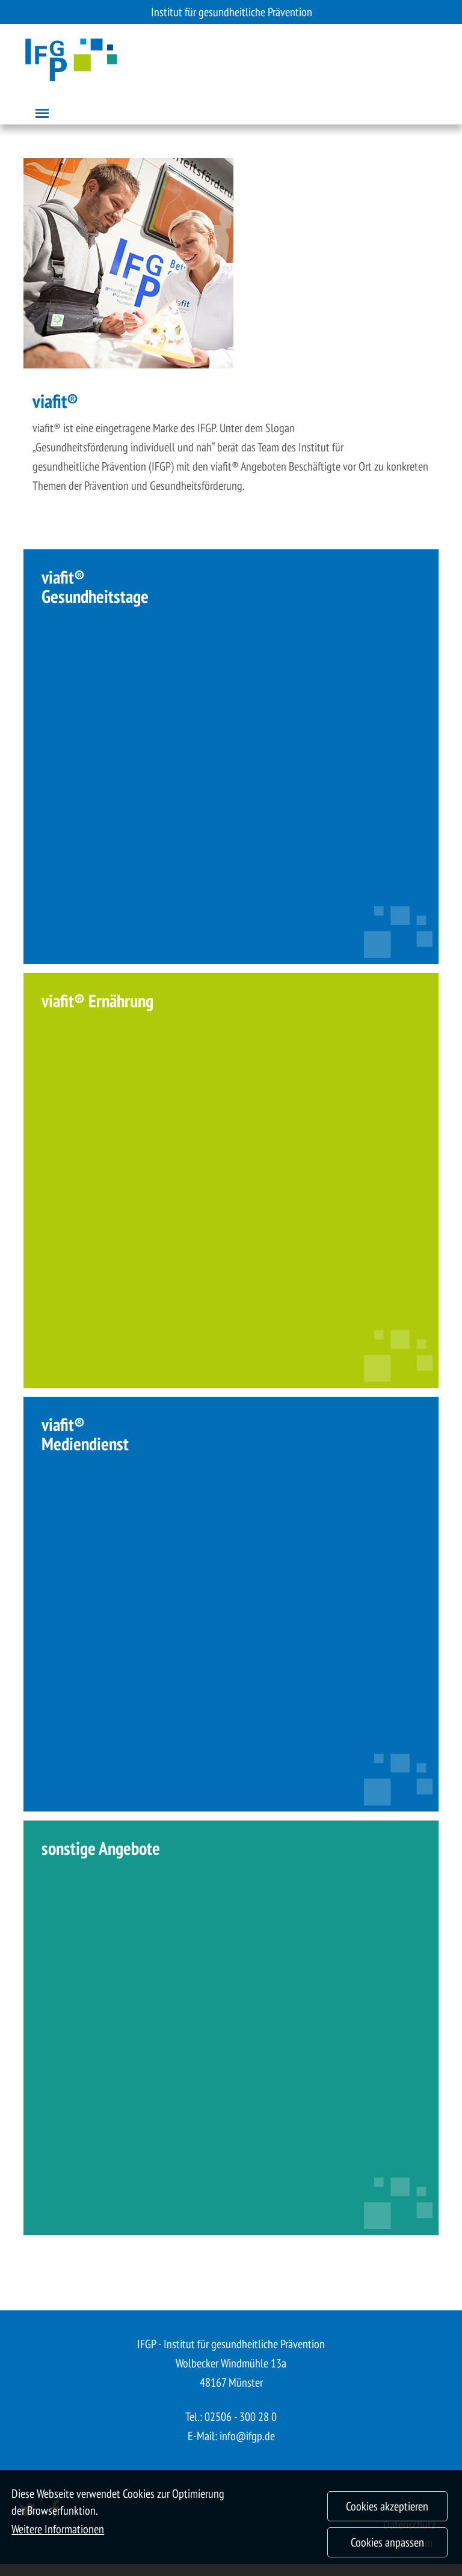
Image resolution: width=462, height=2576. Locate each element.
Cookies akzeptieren (387, 2516)
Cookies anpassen (387, 2552)
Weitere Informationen (57, 2539)
